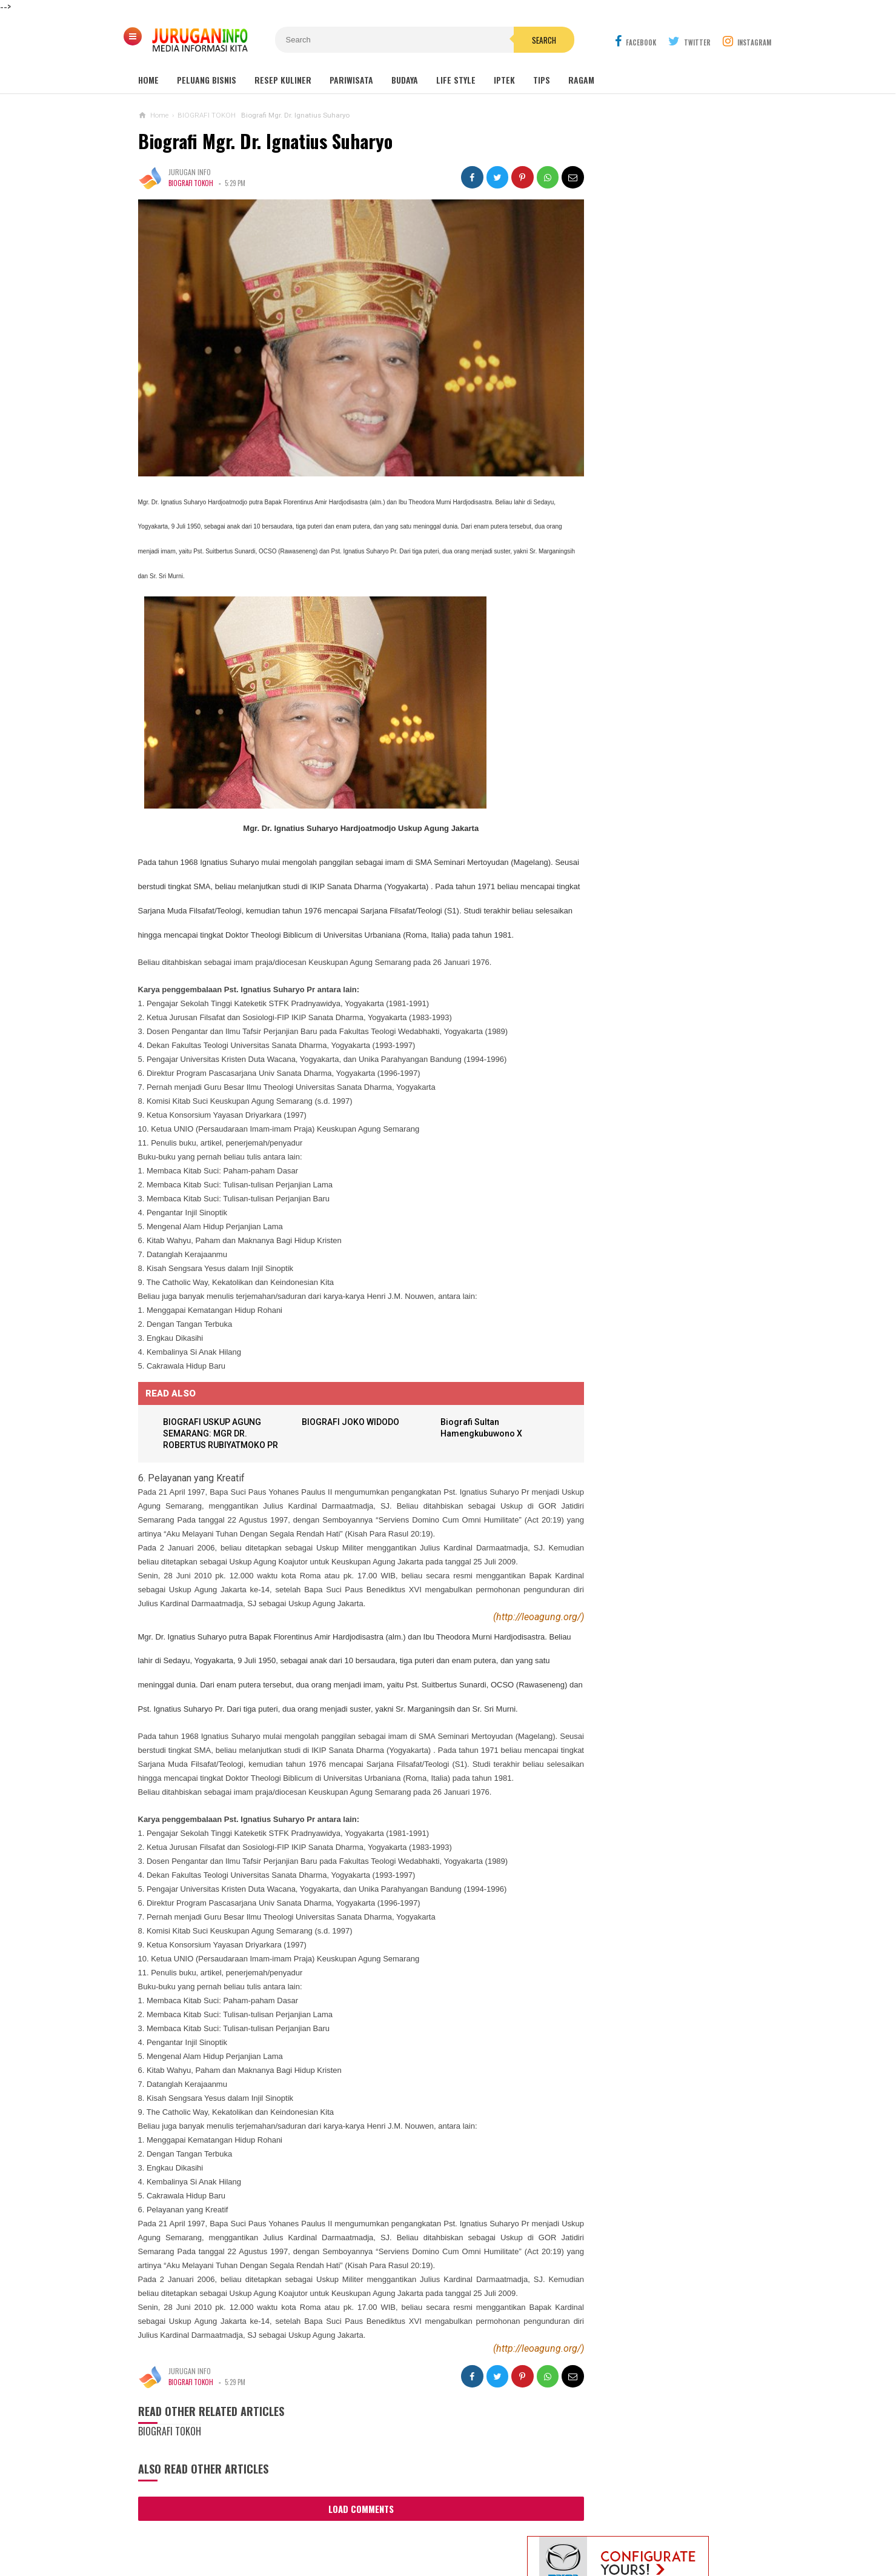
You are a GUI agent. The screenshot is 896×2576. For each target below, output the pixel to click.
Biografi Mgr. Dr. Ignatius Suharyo (265, 141)
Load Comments (350, 2557)
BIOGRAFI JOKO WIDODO (346, 1433)
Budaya (404, 79)
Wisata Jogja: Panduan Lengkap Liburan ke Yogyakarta (668, 339)
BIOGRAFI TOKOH (191, 183)
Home (148, 79)
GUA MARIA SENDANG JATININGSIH (655, 413)
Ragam (581, 79)
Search (517, 40)
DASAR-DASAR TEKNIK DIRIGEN (647, 789)
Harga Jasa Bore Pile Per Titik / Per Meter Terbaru (658, 700)
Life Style (456, 79)
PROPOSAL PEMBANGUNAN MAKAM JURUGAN (653, 653)
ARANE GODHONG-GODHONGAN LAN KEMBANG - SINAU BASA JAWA (654, 748)
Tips (541, 79)
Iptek (504, 79)
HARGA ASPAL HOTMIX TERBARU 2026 (683, 603)
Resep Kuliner (282, 79)
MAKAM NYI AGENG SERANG (645, 367)
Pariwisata (351, 79)
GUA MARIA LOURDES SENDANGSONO (661, 390)
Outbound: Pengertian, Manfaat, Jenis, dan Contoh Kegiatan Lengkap (668, 441)
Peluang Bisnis (206, 79)
